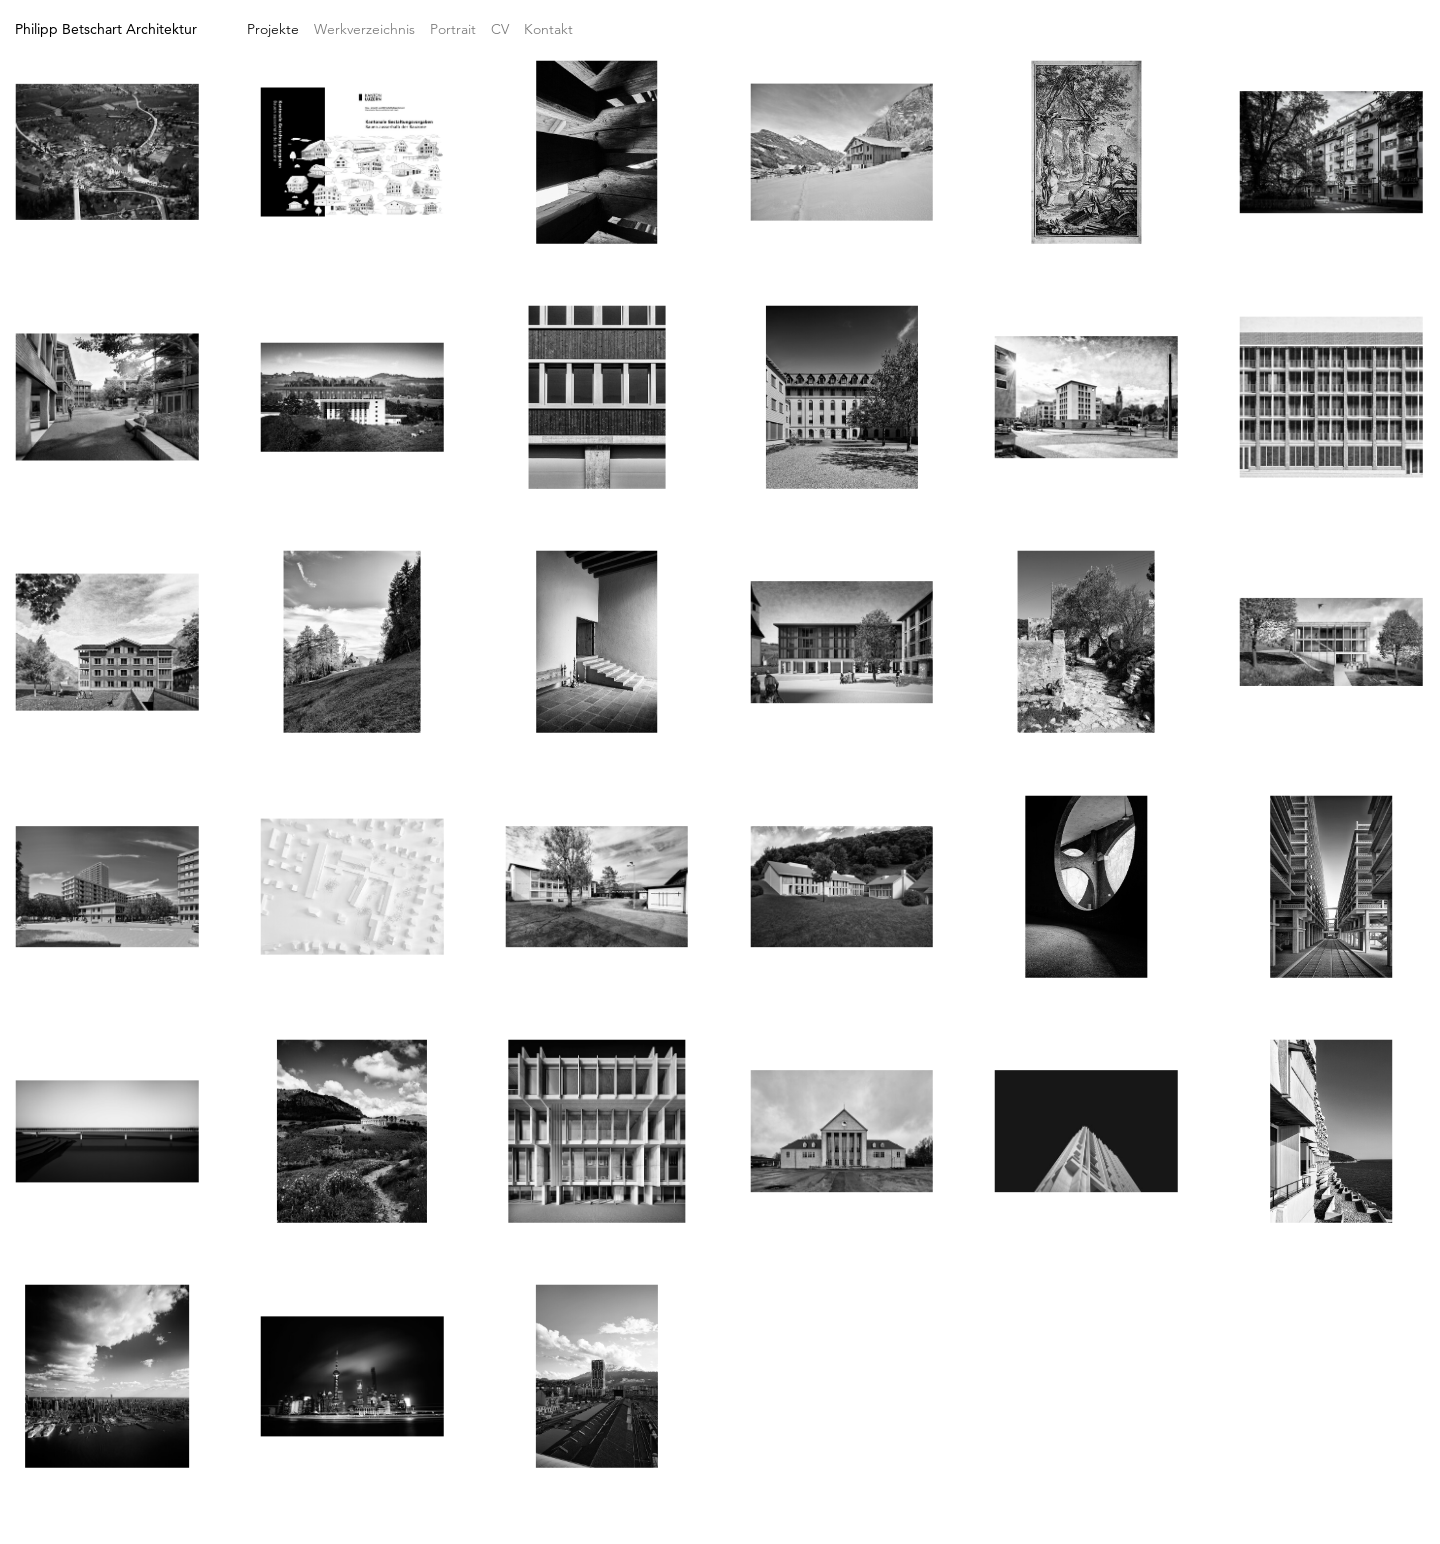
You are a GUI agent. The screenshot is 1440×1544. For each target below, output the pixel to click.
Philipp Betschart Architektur (106, 29)
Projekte (273, 29)
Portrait (453, 29)
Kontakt (548, 29)
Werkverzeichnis (364, 29)
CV (500, 29)
